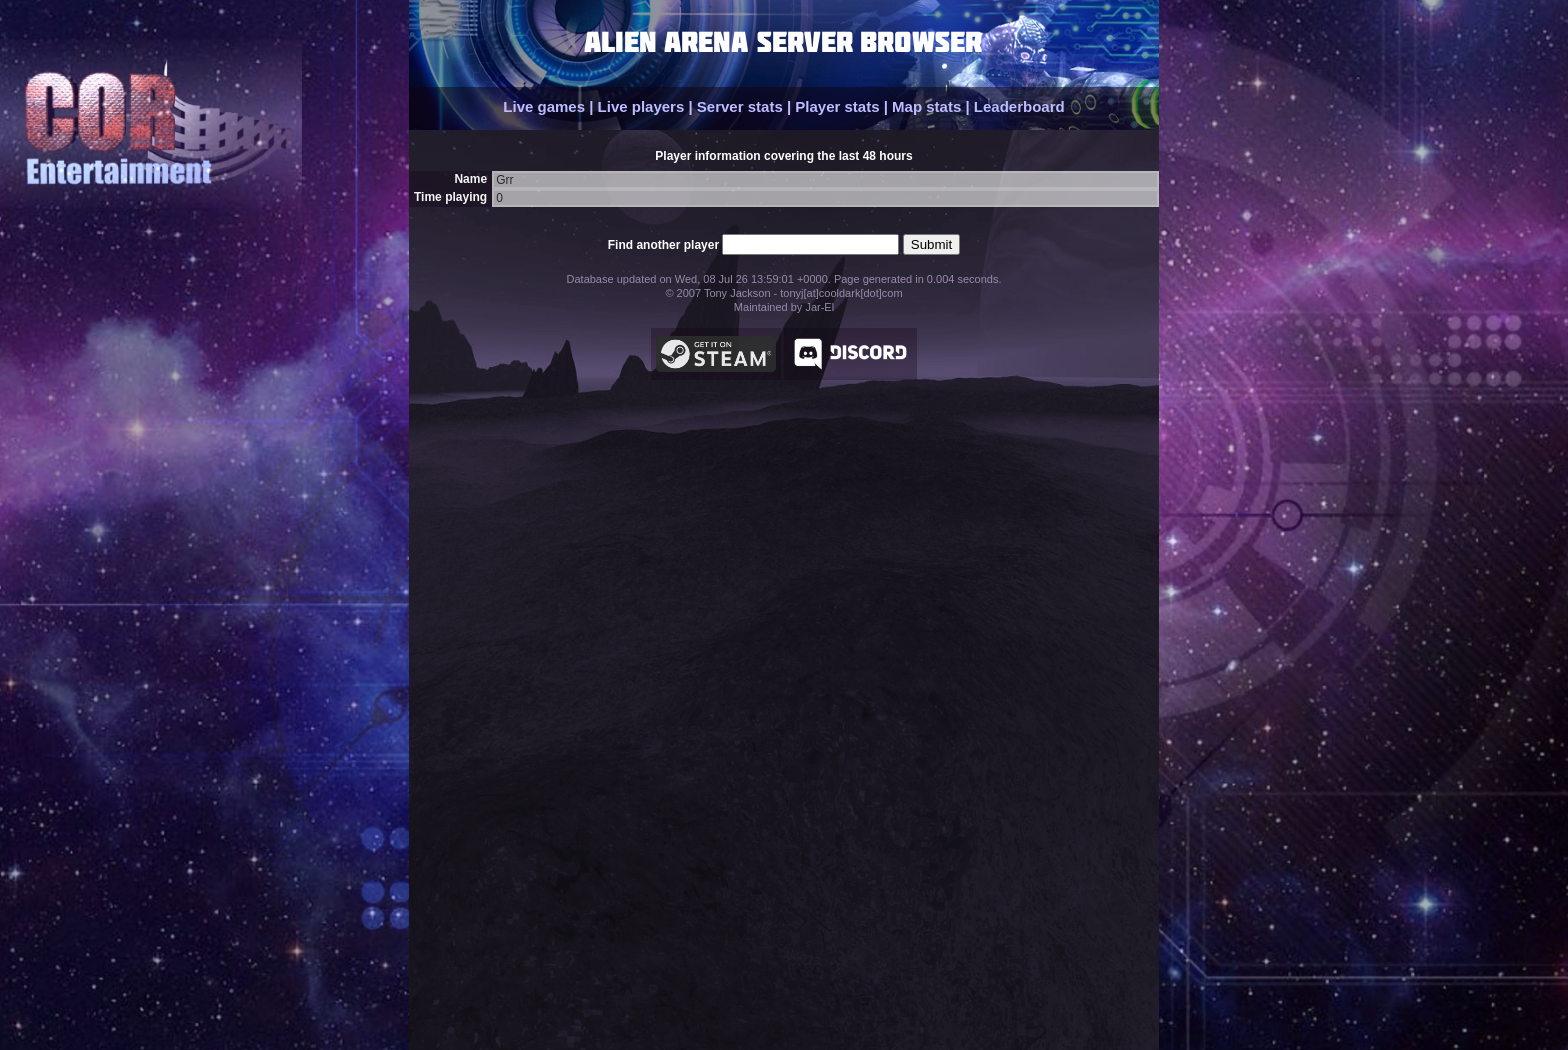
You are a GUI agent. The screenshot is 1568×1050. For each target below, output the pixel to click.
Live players (641, 106)
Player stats (837, 106)
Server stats (740, 106)
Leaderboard (1019, 106)
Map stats (926, 106)
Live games (544, 106)
